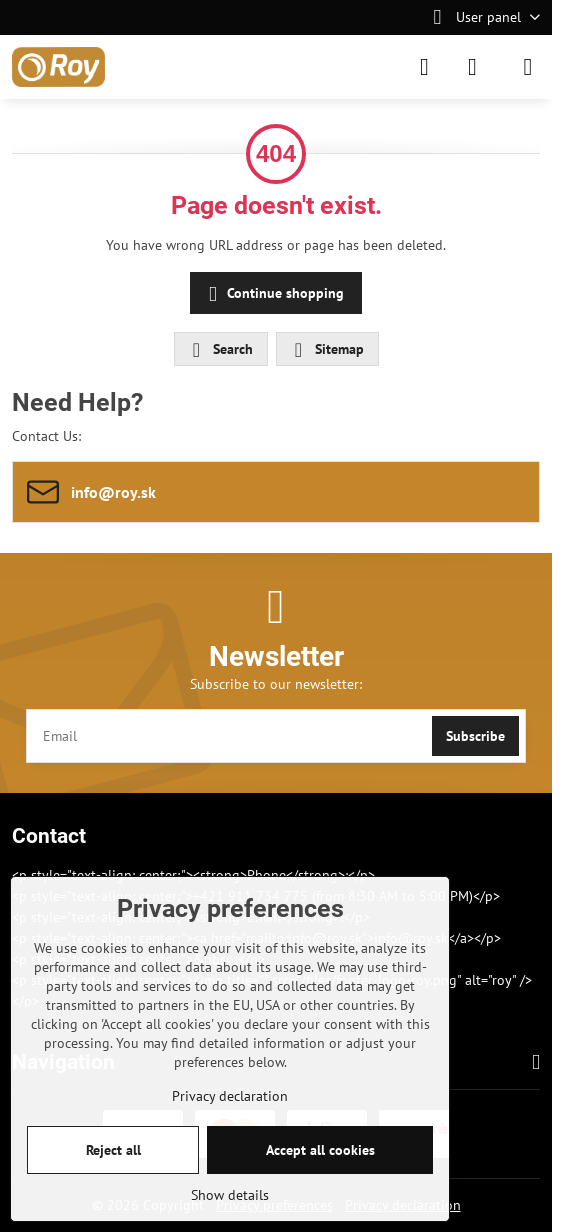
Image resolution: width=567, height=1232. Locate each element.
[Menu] (528, 67)
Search (220, 350)
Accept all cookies (320, 1150)
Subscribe (475, 736)
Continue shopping (273, 294)
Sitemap (326, 350)
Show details (230, 1195)
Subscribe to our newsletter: (276, 684)
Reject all (113, 1150)
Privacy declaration (230, 1096)
